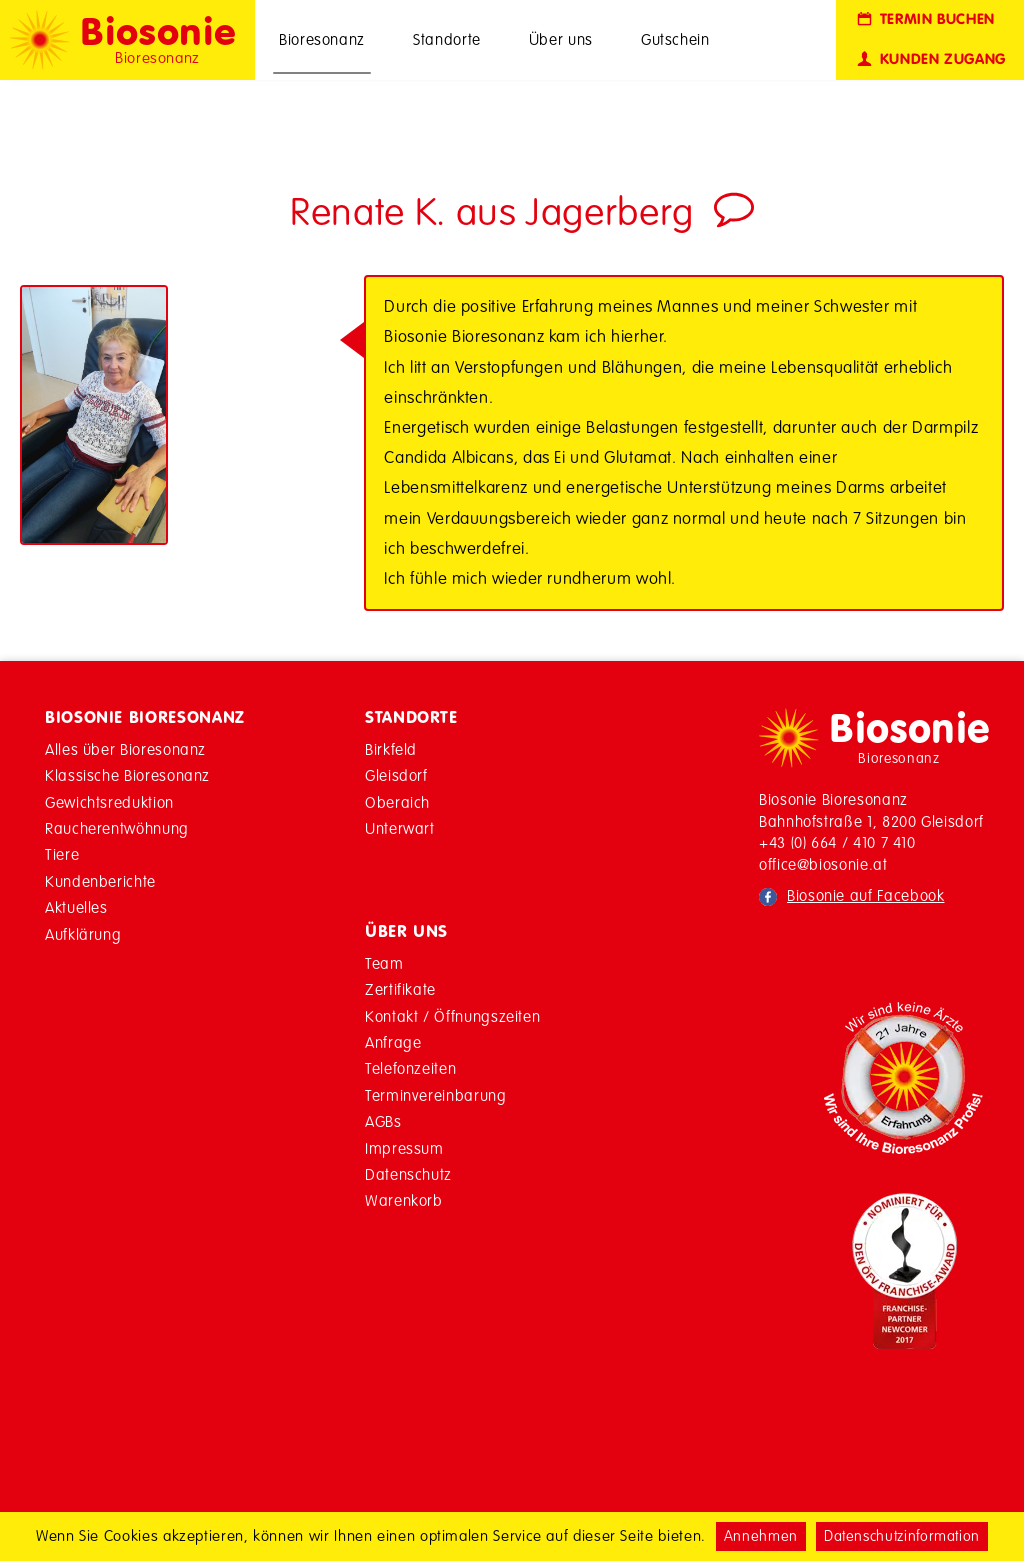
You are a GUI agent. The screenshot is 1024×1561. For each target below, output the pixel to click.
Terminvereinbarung (436, 1095)
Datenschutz (408, 1174)
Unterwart (400, 828)
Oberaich (397, 802)
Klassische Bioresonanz (127, 775)
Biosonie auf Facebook (865, 895)
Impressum (404, 1148)
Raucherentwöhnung (117, 828)
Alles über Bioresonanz (125, 749)
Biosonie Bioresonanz (145, 717)
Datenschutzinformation (902, 1536)
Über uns (561, 39)
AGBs (383, 1121)
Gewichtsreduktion (109, 802)
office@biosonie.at (823, 864)
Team (384, 963)
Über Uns (406, 931)
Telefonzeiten (410, 1068)
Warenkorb (404, 1200)
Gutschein (675, 39)
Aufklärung (83, 934)
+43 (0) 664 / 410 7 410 (837, 842)
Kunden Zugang (930, 59)
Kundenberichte (100, 881)
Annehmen (761, 1536)
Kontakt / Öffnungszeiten (452, 1016)
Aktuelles (76, 907)
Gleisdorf (396, 775)
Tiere (62, 854)
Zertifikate (400, 989)
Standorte (447, 39)
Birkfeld (391, 749)
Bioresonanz (322, 39)
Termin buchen (924, 19)
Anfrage (393, 1042)
